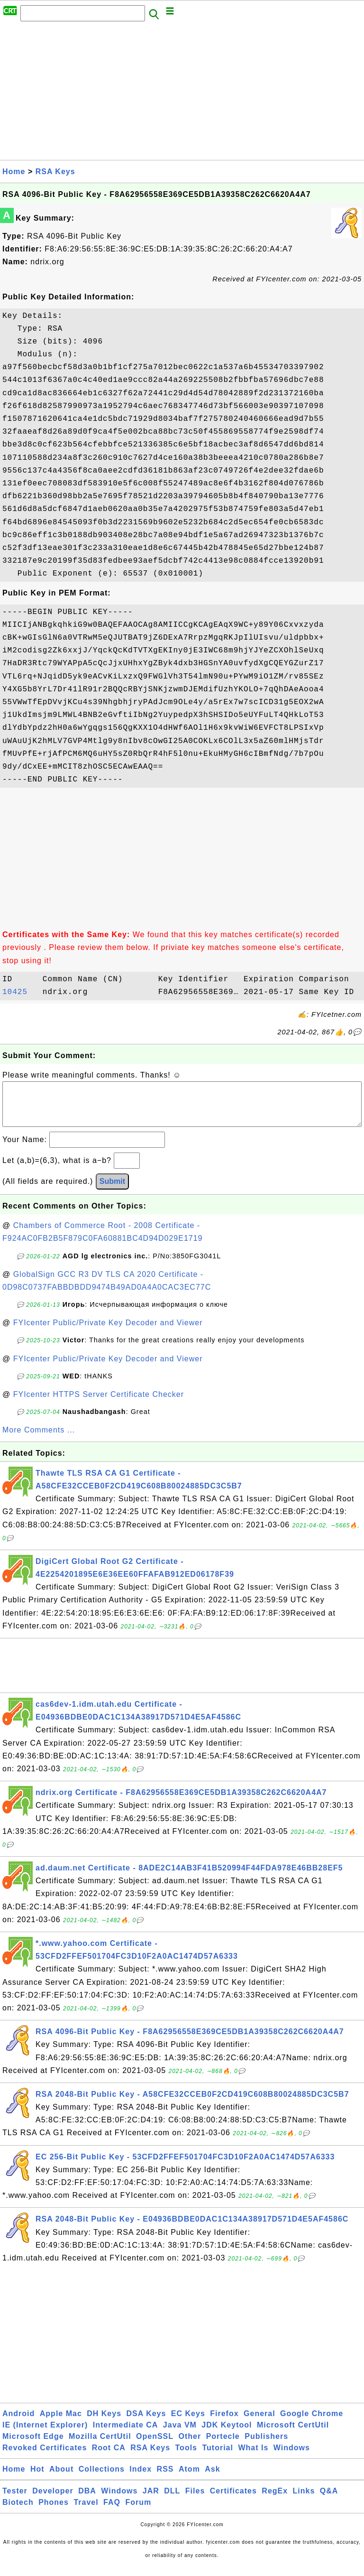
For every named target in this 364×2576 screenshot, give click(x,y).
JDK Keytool (226, 2434)
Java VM (180, 2434)
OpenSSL (154, 2446)
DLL (172, 2500)
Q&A (329, 2500)
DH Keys (104, 2423)
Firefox (224, 2423)
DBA (87, 2500)
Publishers (266, 2446)
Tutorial (217, 2457)
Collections (102, 2478)
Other (190, 2446)
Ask (212, 2478)
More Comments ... (38, 1439)
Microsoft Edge (33, 2446)
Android (18, 2423)
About (61, 2478)
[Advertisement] (182, 93)
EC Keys (188, 2423)
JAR (151, 2500)
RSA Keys (55, 171)
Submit (112, 1191)
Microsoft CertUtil (293, 2434)
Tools (186, 2457)
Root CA (109, 2457)
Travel (85, 2512)
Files (195, 2500)
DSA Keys (146, 2423)
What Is (253, 2457)
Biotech (18, 2512)
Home (13, 171)
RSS (165, 2478)
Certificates (233, 2500)
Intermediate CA (125, 2434)
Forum (138, 2512)
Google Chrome (311, 2423)
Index (140, 2478)
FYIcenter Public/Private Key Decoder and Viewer (108, 1332)
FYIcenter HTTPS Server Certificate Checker (98, 1404)
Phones (53, 2512)
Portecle (223, 2446)
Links (304, 2500)
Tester (14, 2500)
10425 (19, 992)
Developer (52, 2500)
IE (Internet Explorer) (45, 2434)
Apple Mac (61, 2423)
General (259, 2423)
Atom (189, 2478)
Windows (291, 2457)
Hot (37, 2478)
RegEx (275, 2500)
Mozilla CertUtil (100, 2446)
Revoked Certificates (44, 2457)
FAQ (111, 2512)
